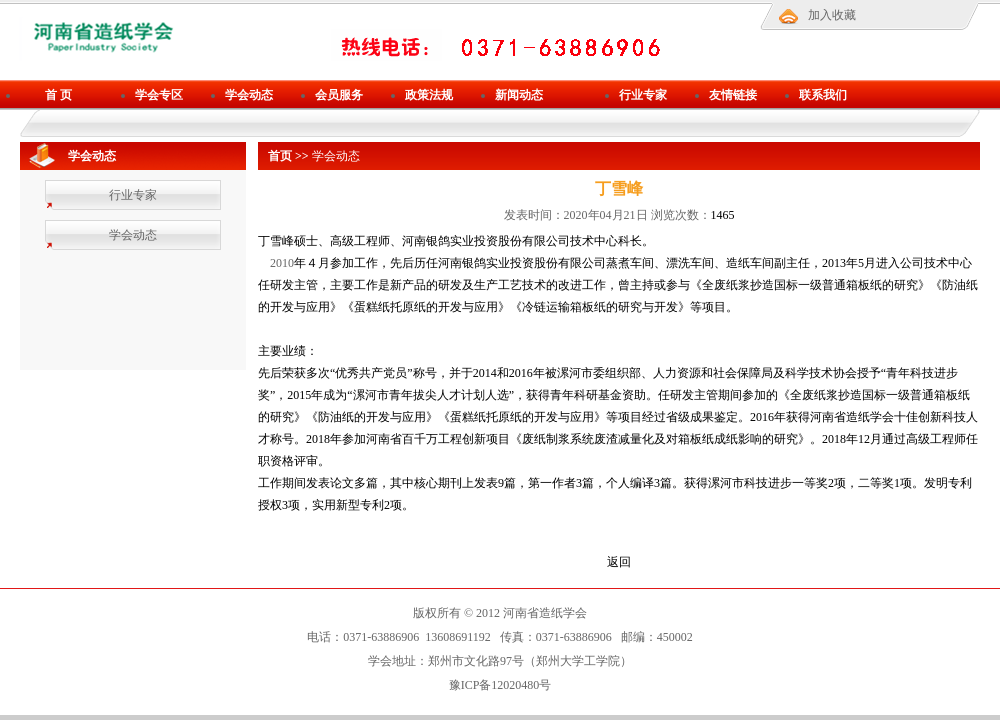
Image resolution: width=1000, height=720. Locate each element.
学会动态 (249, 95)
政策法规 (429, 95)
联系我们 (823, 95)
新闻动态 (519, 95)
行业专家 (643, 95)
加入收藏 (832, 15)
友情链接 (733, 95)
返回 (619, 562)
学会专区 (159, 95)
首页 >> (288, 156)
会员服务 (339, 95)
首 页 (58, 95)
